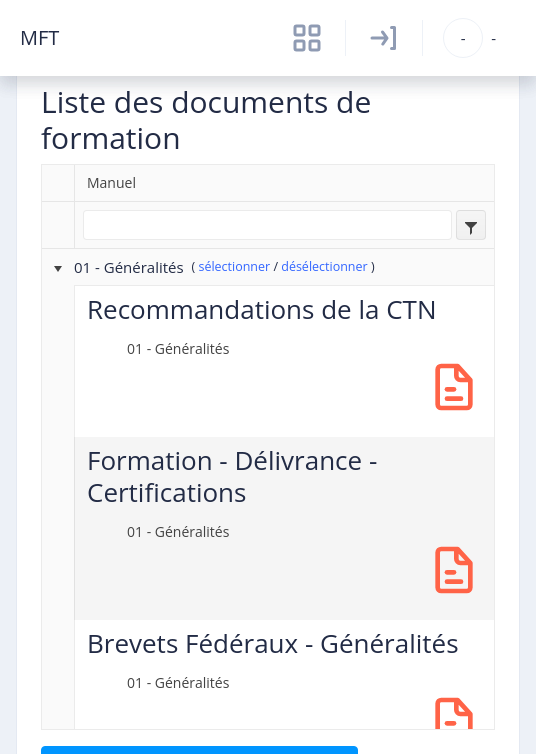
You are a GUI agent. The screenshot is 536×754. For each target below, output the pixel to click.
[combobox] (471, 225)
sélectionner (234, 266)
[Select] (471, 225)
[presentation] (64, 267)
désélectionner (324, 266)
